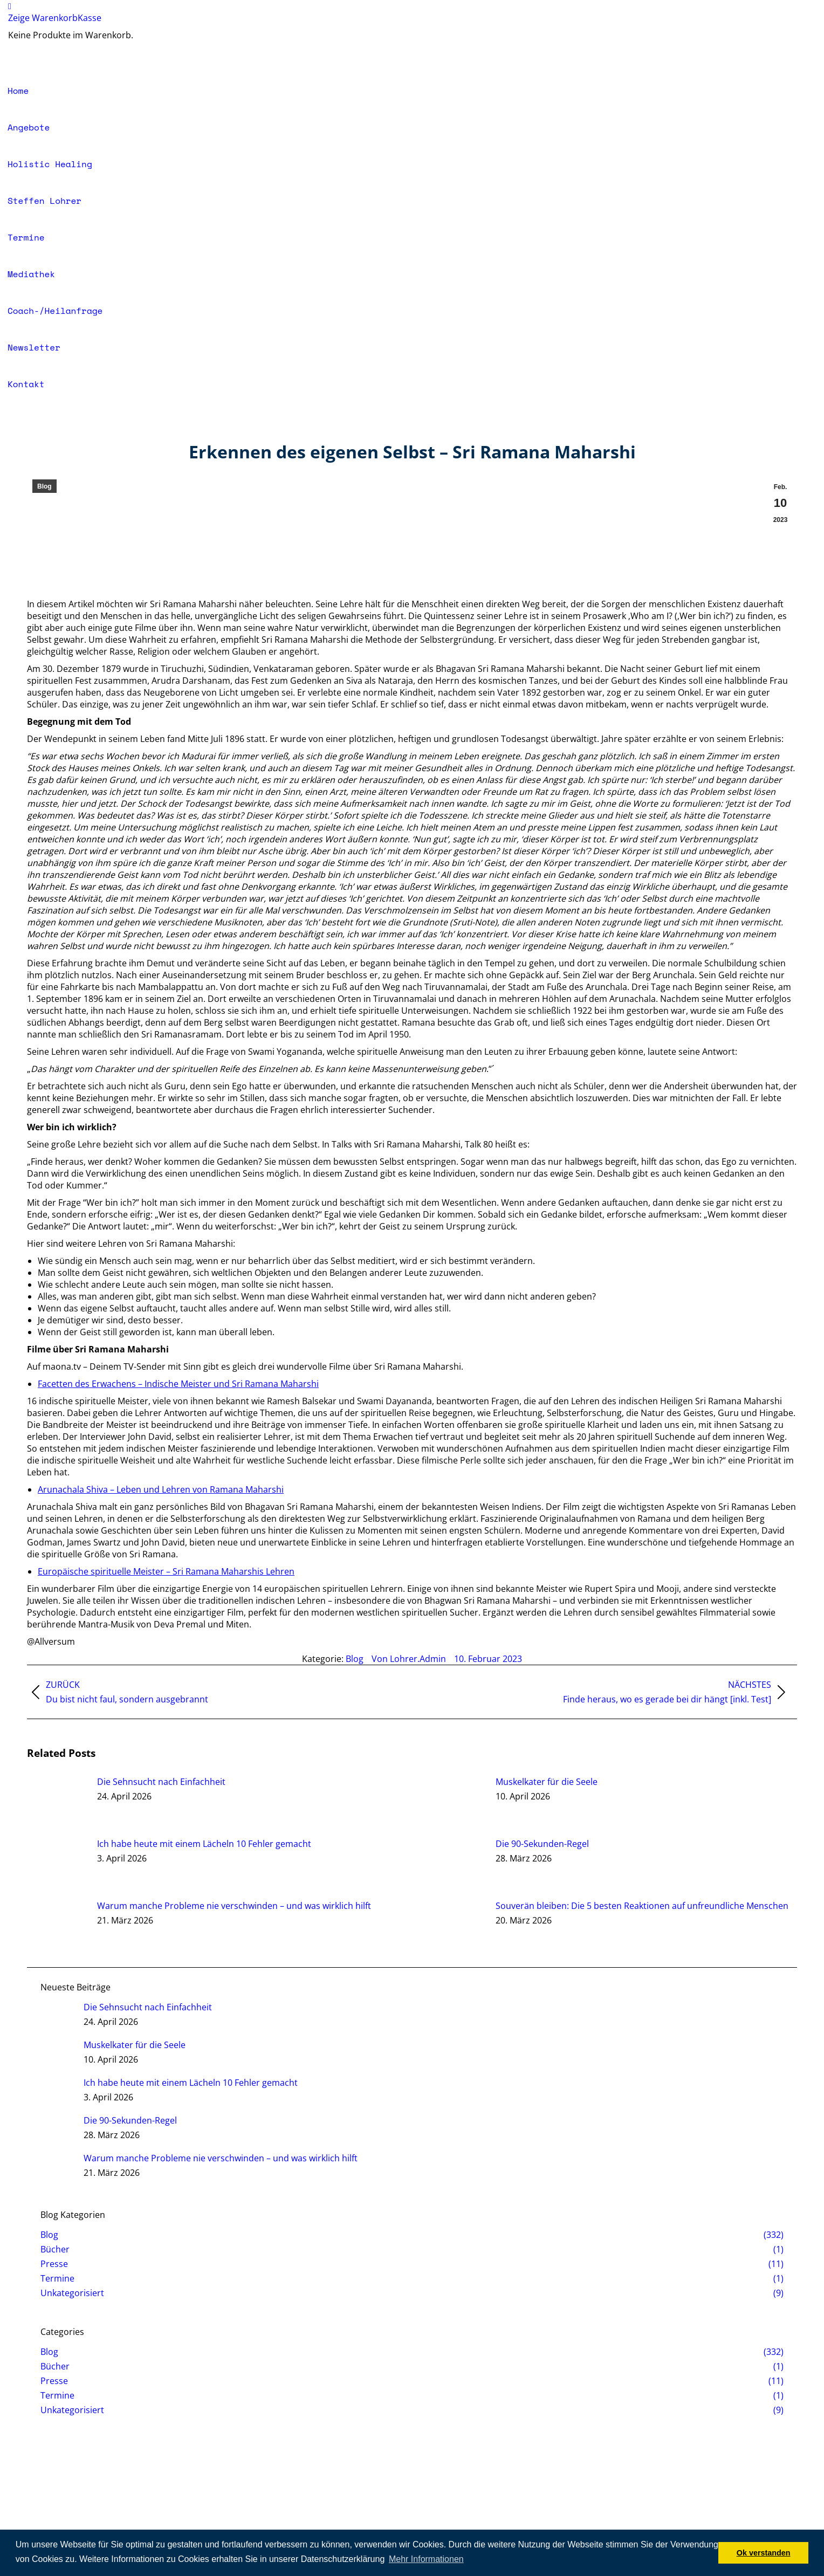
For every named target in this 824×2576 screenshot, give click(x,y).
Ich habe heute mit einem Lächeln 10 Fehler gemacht (204, 1844)
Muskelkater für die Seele (547, 1782)
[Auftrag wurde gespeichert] (56, 1800)
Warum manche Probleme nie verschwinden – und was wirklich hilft (234, 1906)
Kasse (89, 18)
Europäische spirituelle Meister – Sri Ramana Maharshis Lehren (166, 1571)
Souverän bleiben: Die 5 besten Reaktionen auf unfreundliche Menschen (642, 1906)
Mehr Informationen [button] (426, 2559)
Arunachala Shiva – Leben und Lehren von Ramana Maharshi (161, 1489)
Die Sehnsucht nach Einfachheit (161, 1782)
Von (409, 1659)
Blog (44, 486)
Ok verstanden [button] (764, 2552)
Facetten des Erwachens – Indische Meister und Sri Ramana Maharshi (178, 1384)
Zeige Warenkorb (43, 18)
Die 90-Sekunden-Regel (542, 1844)
